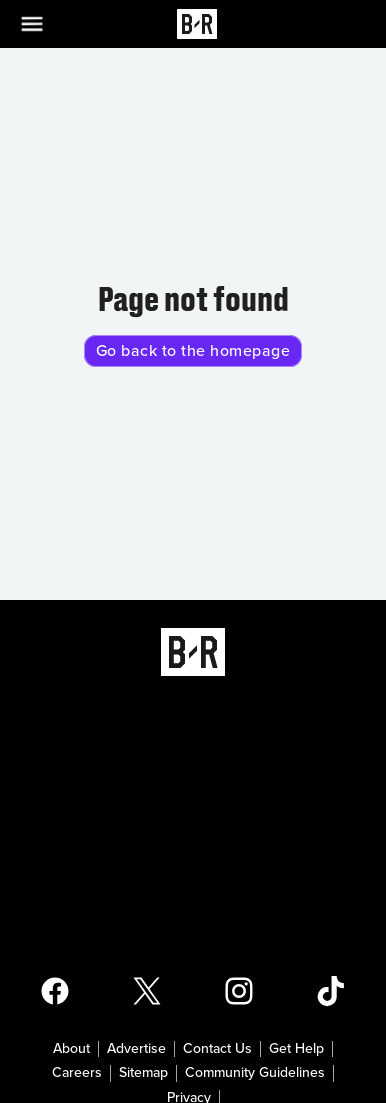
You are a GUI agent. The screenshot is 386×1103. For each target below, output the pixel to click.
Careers (77, 1073)
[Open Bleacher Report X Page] (147, 991)
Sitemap (143, 1073)
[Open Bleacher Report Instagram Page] (239, 991)
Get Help (296, 1049)
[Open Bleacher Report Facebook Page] (55, 991)
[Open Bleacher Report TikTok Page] (331, 991)
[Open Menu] (44, 24)
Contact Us (217, 1049)
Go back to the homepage (193, 351)
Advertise (136, 1049)
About (71, 1049)
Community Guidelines (255, 1073)
